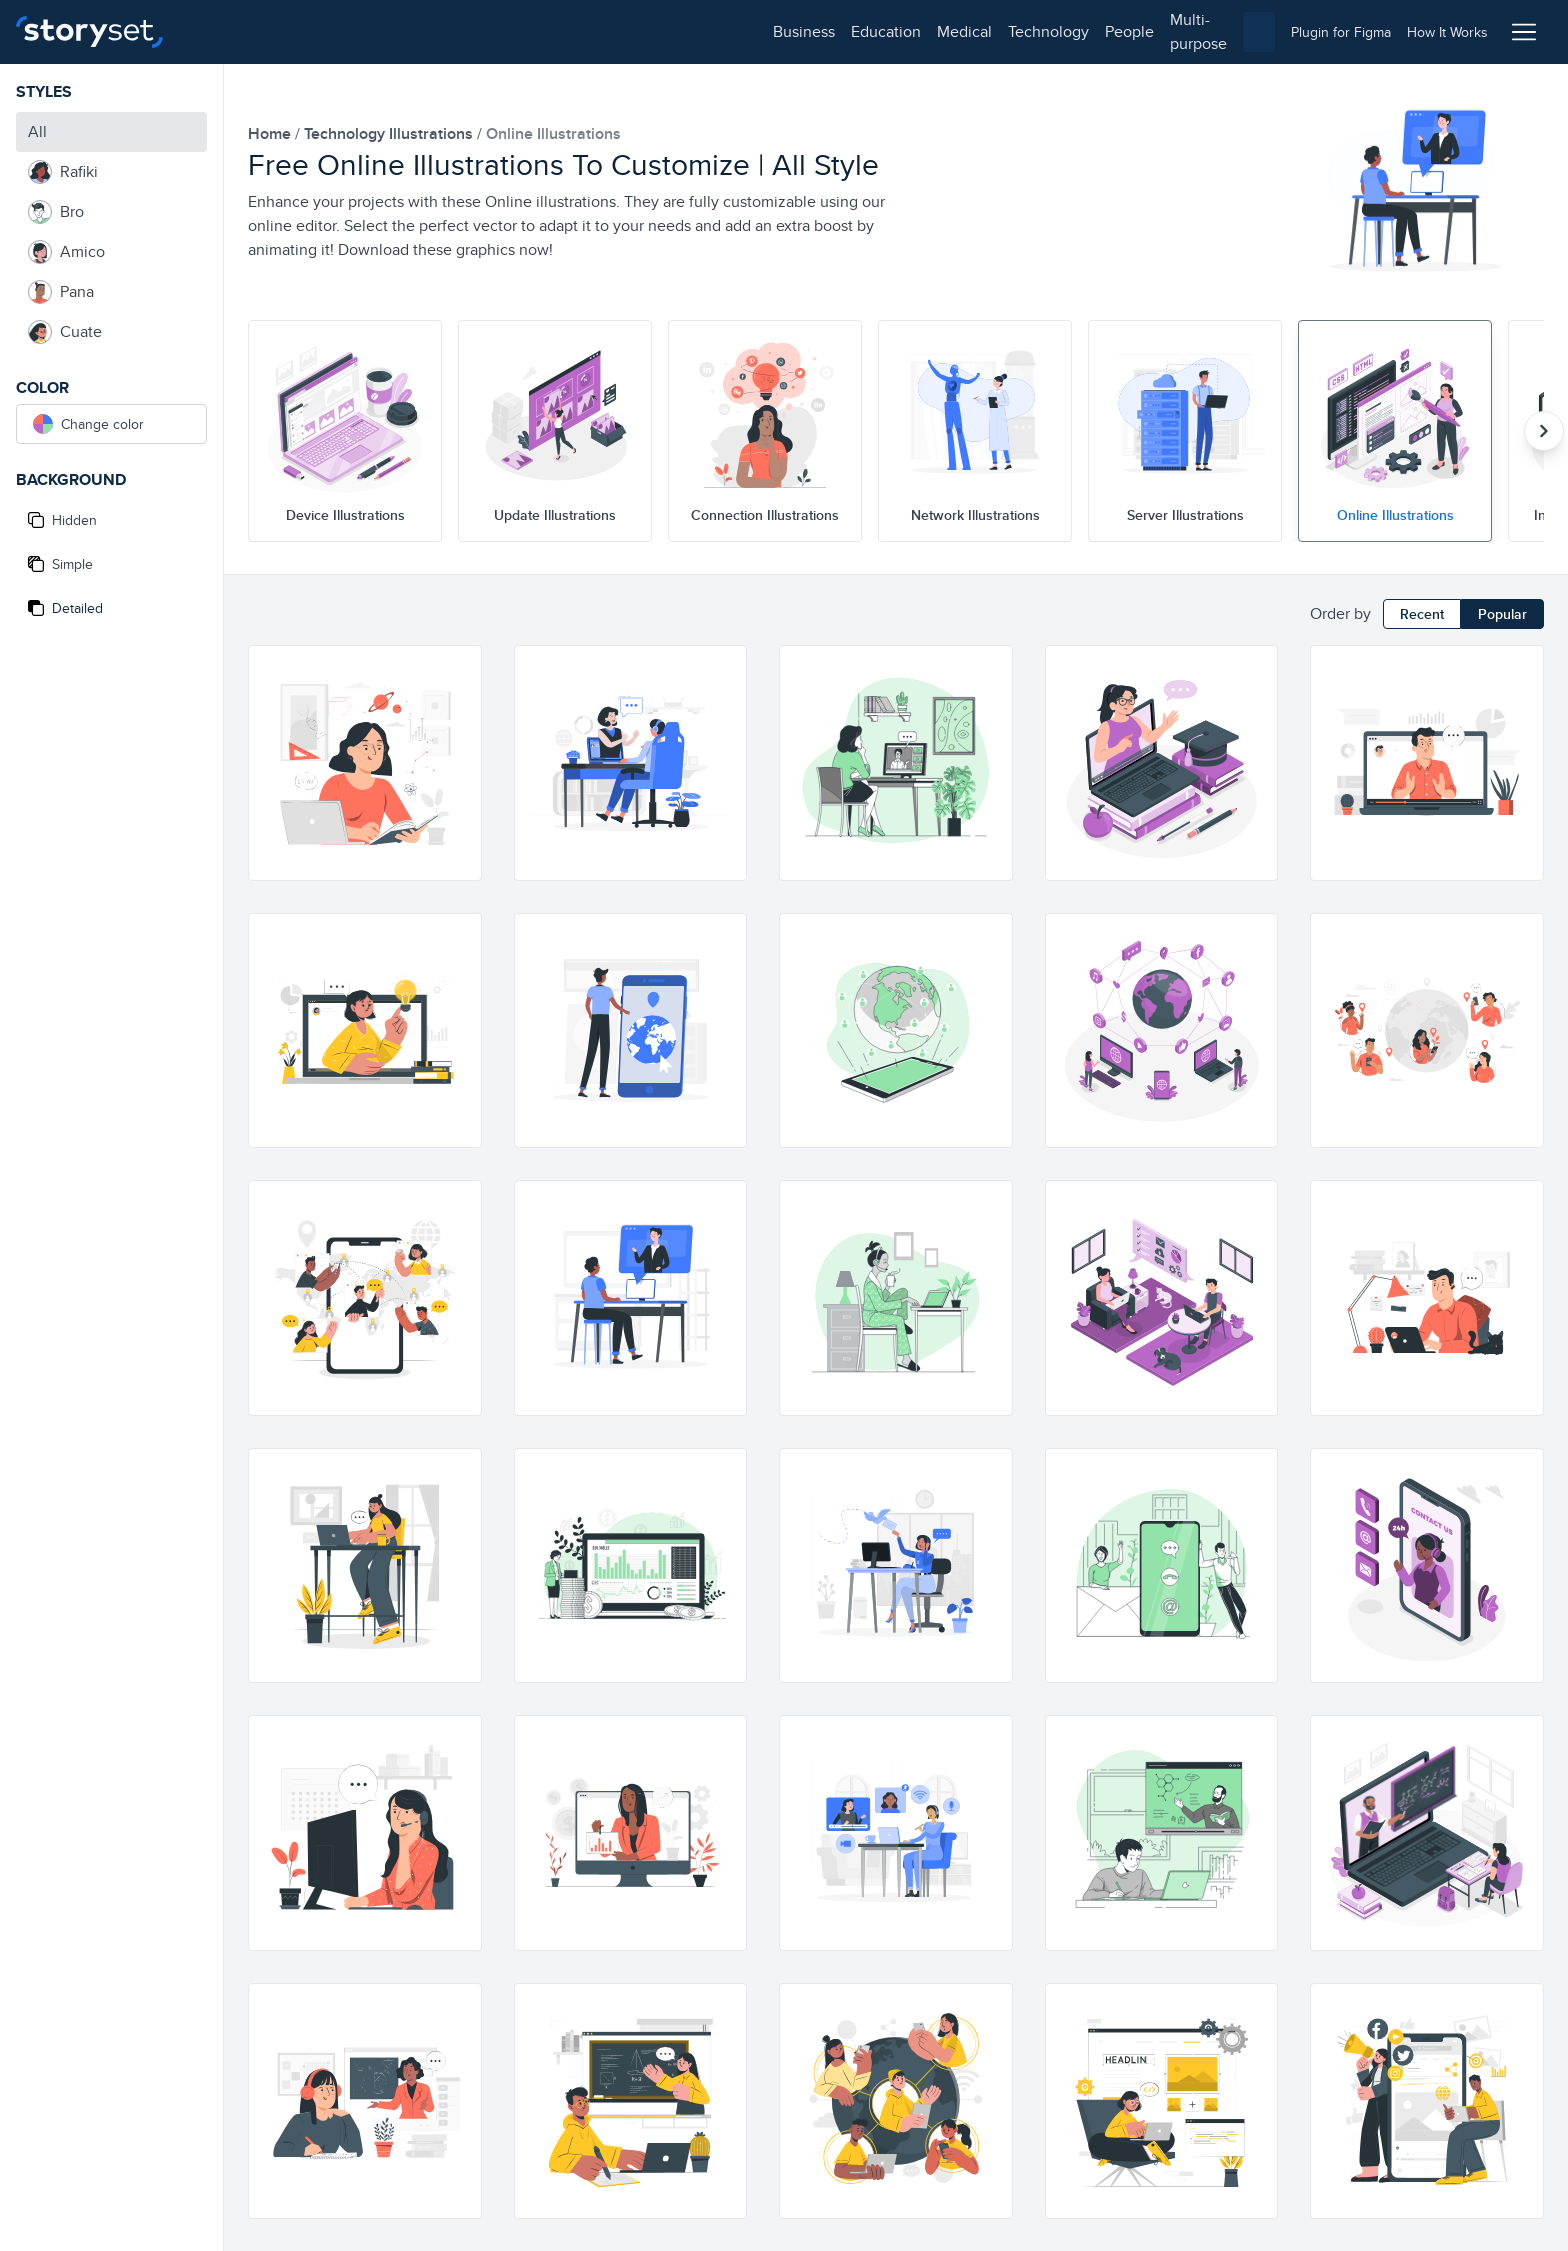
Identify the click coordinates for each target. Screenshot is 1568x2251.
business (226, 31)
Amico (66, 252)
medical (386, 31)
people (551, 31)
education (308, 31)
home (271, 133)
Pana (61, 292)
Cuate (65, 332)
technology (470, 31)
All (37, 131)
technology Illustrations (390, 133)
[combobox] (990, 32)
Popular (1502, 614)
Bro (56, 212)
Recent (1422, 614)
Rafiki (63, 172)
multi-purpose (640, 31)
